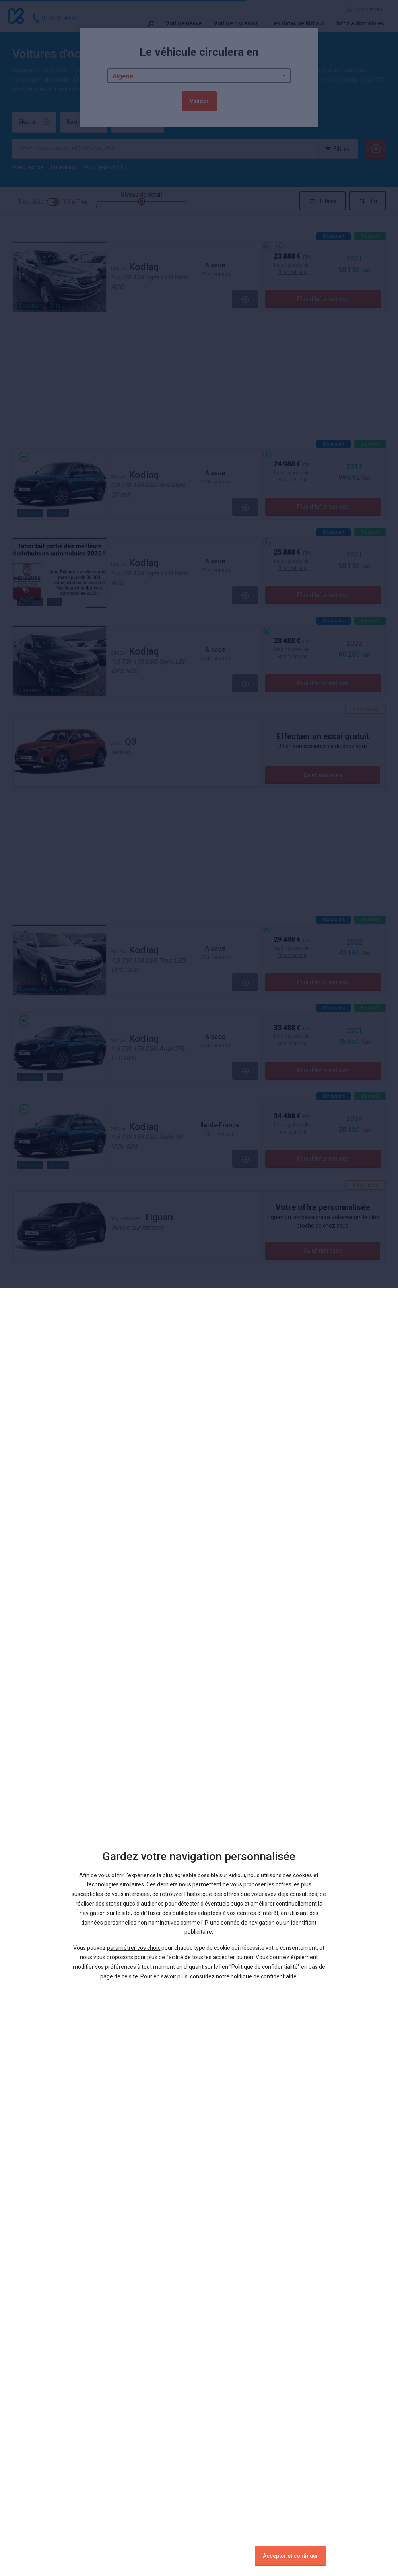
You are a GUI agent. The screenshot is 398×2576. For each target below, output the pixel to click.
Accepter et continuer (290, 2556)
